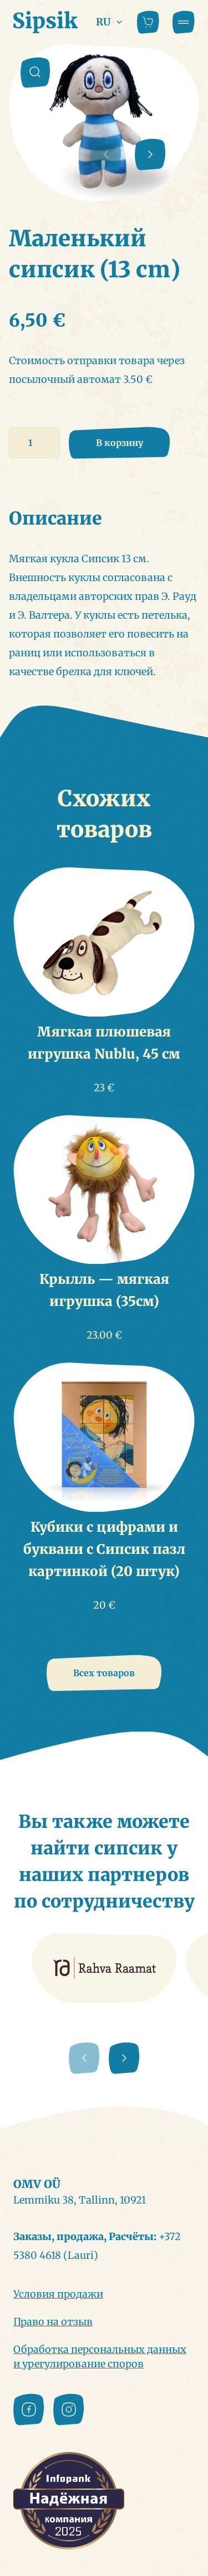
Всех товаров (104, 1672)
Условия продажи (58, 2294)
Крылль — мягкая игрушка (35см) (104, 1290)
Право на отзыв (53, 2321)
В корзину (119, 442)
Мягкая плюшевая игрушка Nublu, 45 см (104, 1042)
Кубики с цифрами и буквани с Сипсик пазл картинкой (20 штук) (104, 1549)
